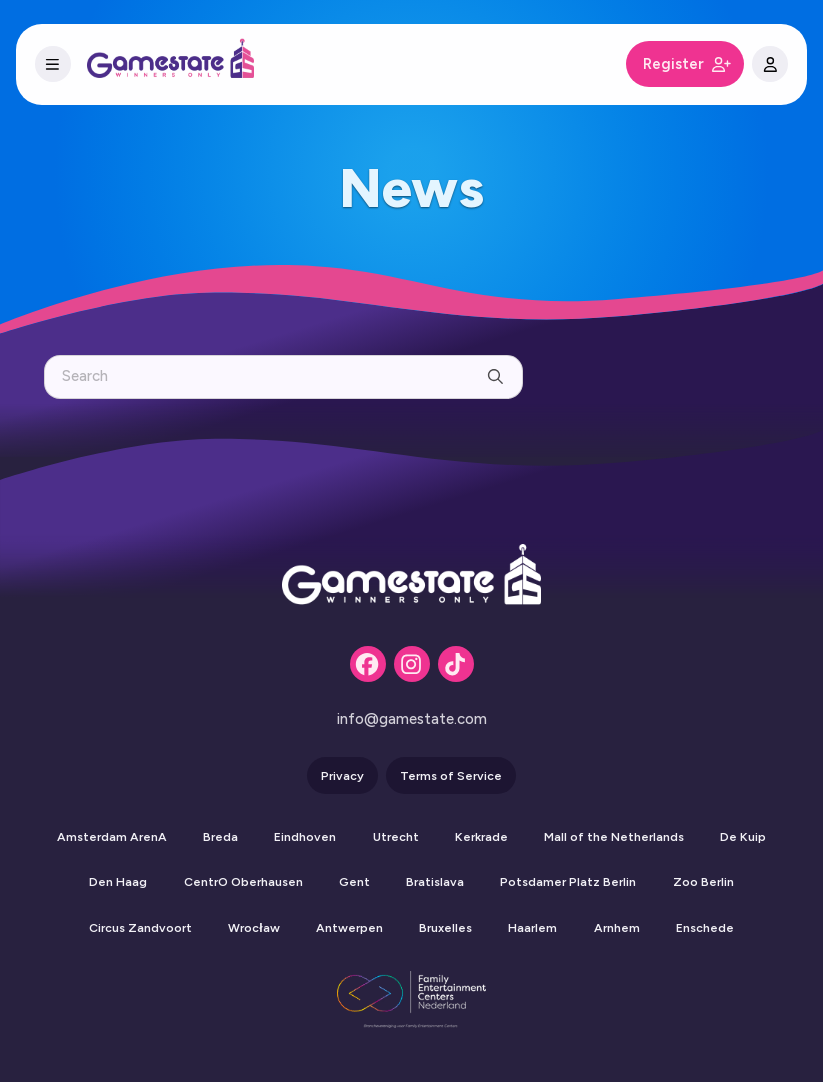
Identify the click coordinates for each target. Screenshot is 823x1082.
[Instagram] (412, 664)
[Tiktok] (456, 664)
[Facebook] (368, 664)
